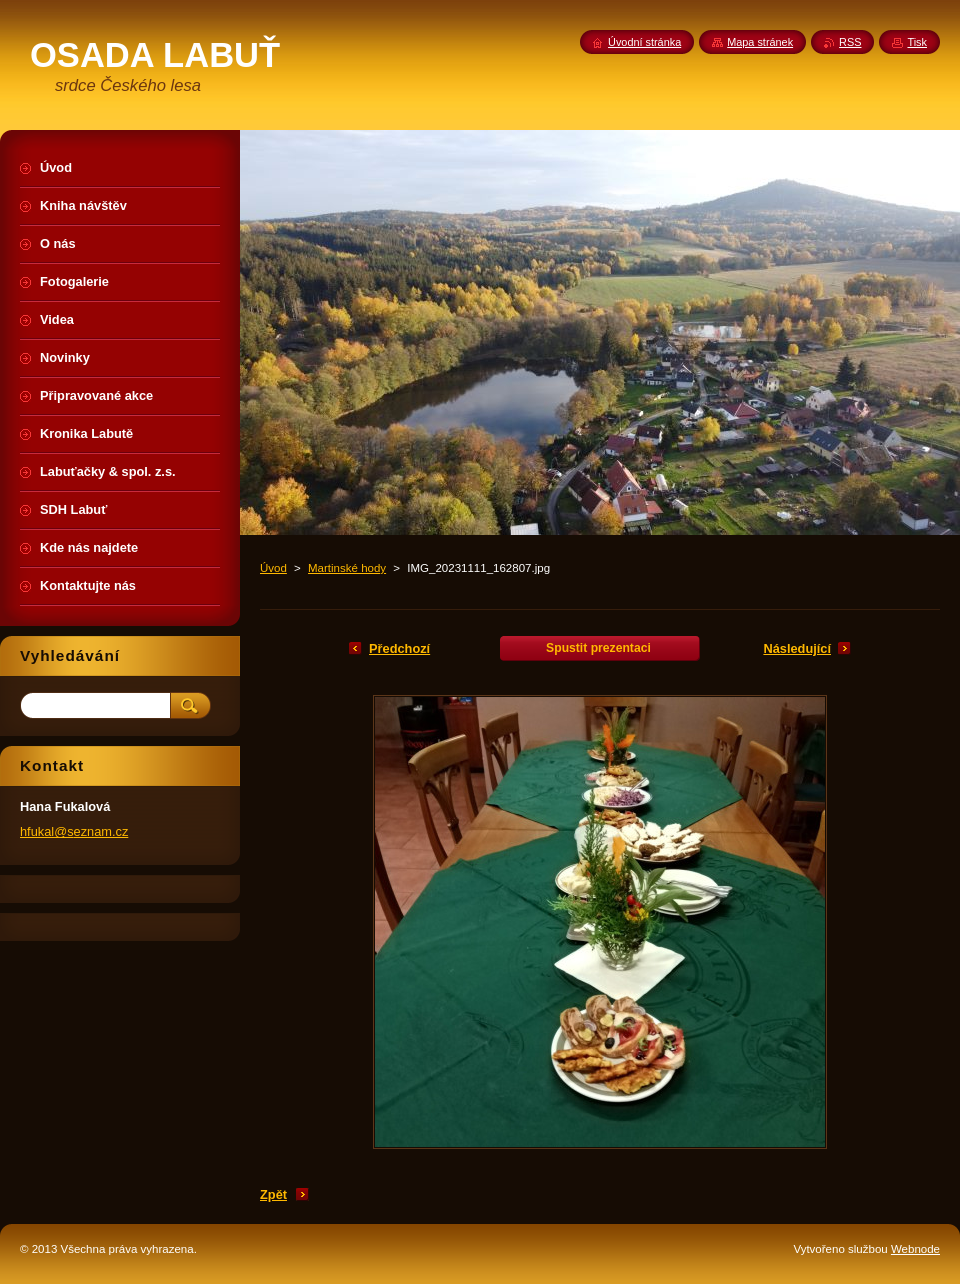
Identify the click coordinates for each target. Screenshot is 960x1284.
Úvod (273, 568)
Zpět (273, 1194)
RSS (850, 42)
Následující (797, 648)
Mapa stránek (760, 42)
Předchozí (399, 648)
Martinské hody (347, 568)
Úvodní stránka (644, 42)
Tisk (917, 42)
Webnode (915, 1249)
